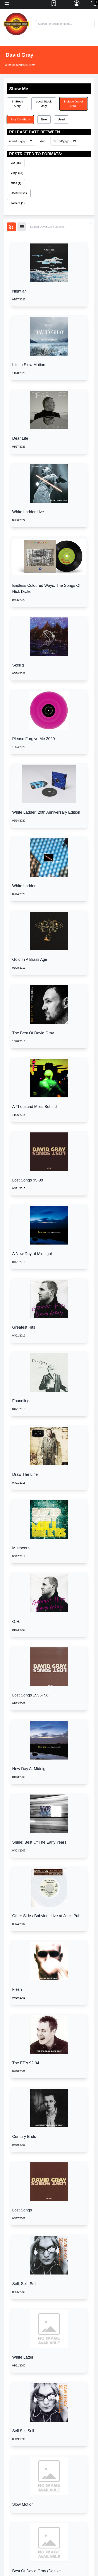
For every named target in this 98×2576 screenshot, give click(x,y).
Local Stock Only (44, 104)
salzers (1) (18, 203)
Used (61, 119)
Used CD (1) (19, 193)
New (44, 119)
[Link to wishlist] (54, 4)
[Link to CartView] (94, 3)
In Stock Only (17, 104)
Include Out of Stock (73, 104)
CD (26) (16, 162)
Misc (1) (16, 183)
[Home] (16, 23)
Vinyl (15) (17, 173)
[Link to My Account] (77, 4)
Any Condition (20, 119)
